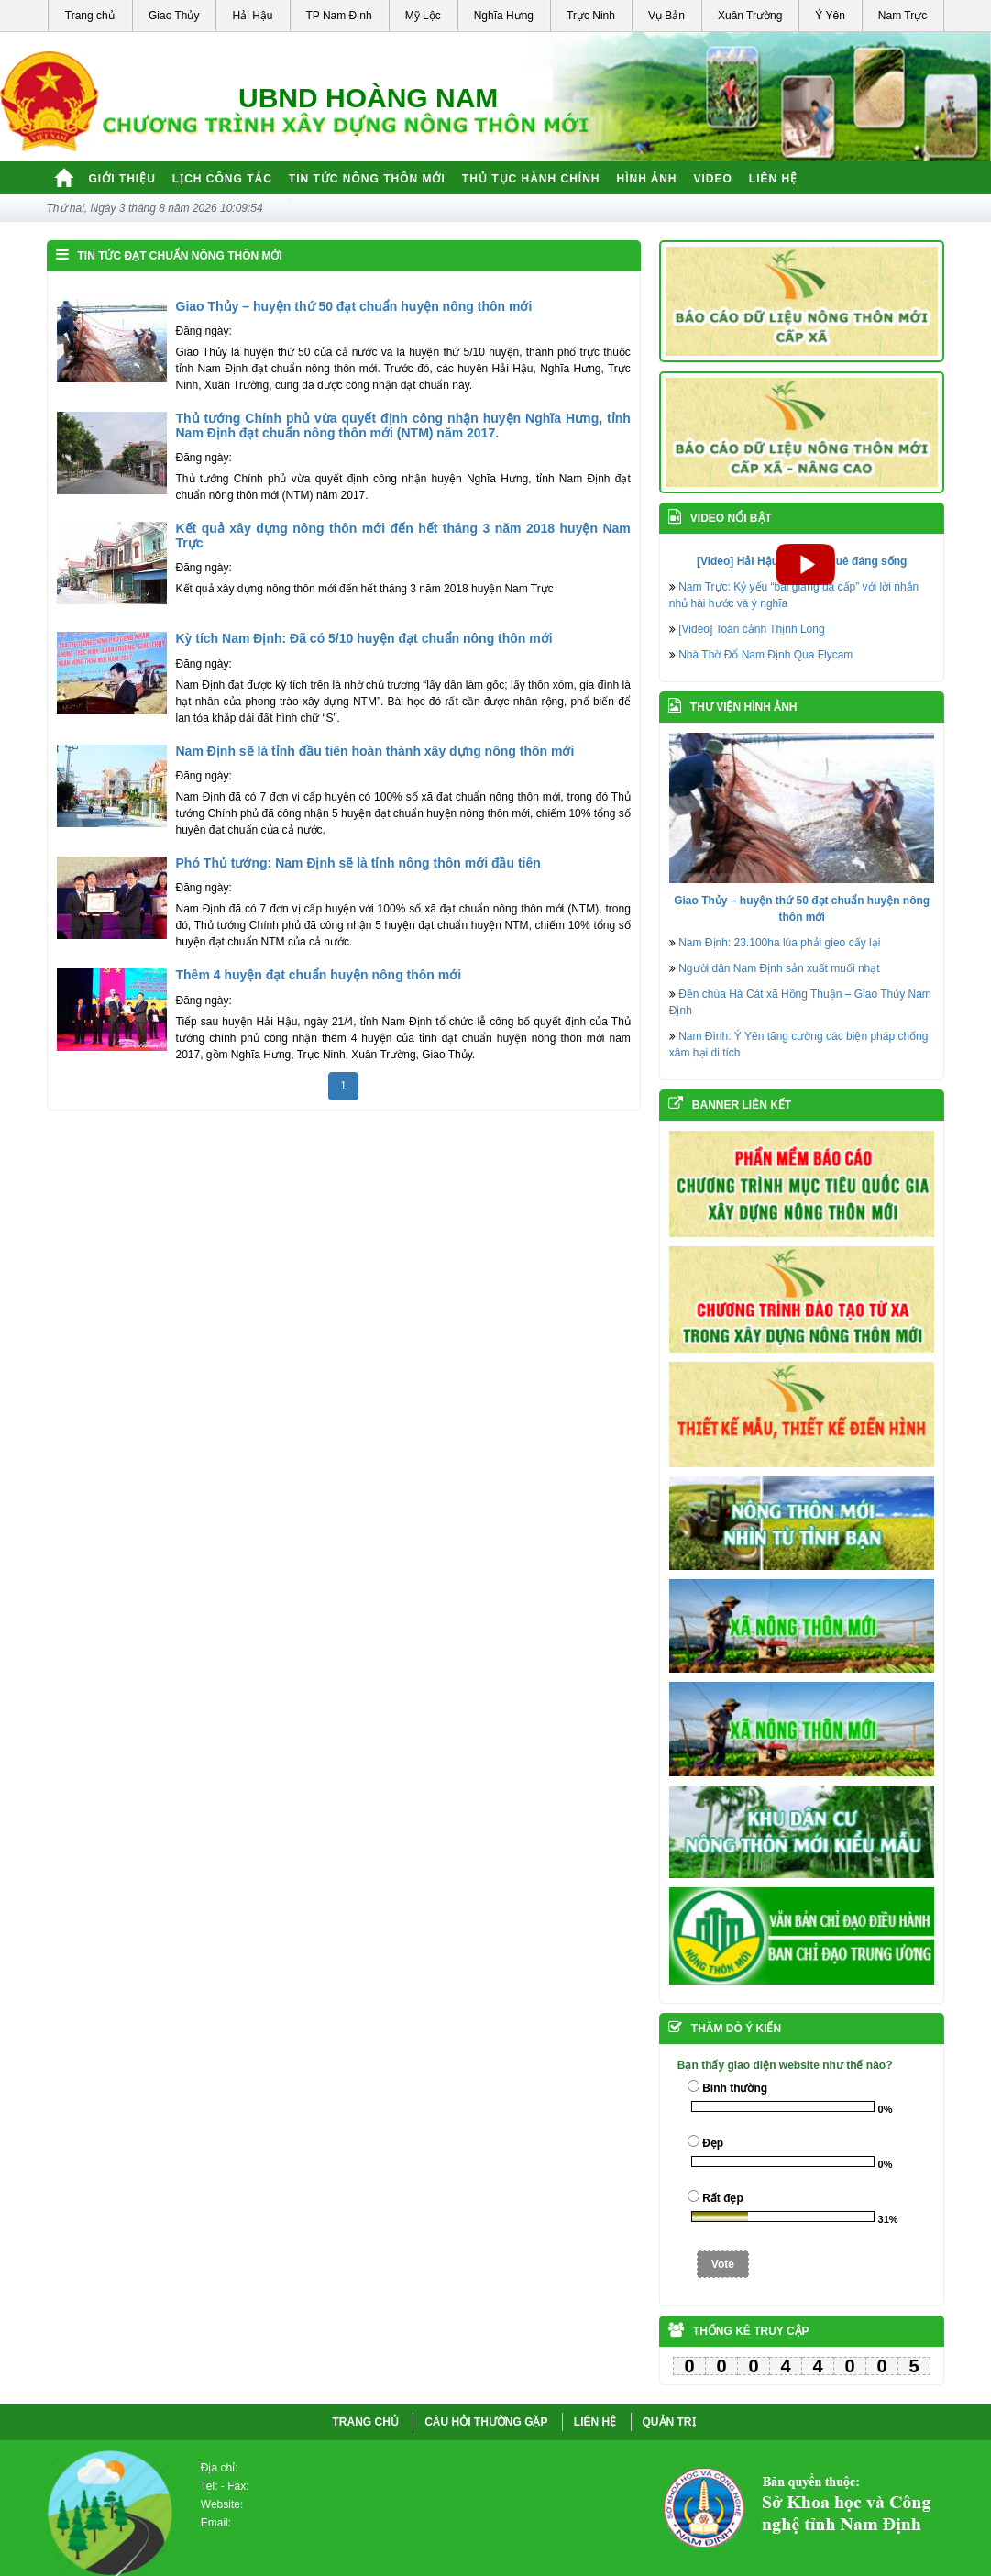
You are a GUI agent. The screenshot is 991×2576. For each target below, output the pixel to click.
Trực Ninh (591, 15)
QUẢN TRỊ (669, 2422)
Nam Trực (902, 15)
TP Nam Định (339, 15)
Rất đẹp (722, 2198)
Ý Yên (829, 15)
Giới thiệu (122, 178)
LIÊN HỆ (595, 2422)
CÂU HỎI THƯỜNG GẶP (485, 2422)
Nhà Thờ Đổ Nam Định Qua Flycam (765, 654)
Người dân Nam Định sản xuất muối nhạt (778, 968)
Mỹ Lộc (423, 15)
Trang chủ (90, 15)
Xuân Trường (750, 15)
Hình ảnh (647, 178)
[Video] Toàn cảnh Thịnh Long (751, 629)
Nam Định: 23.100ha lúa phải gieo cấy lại (779, 942)
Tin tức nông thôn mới (367, 178)
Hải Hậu (252, 15)
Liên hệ (773, 178)
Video (713, 178)
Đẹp (712, 2143)
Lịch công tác (222, 178)
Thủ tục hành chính (531, 178)
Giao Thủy (174, 15)
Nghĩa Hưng (504, 15)
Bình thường (734, 2088)
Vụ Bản (666, 15)
